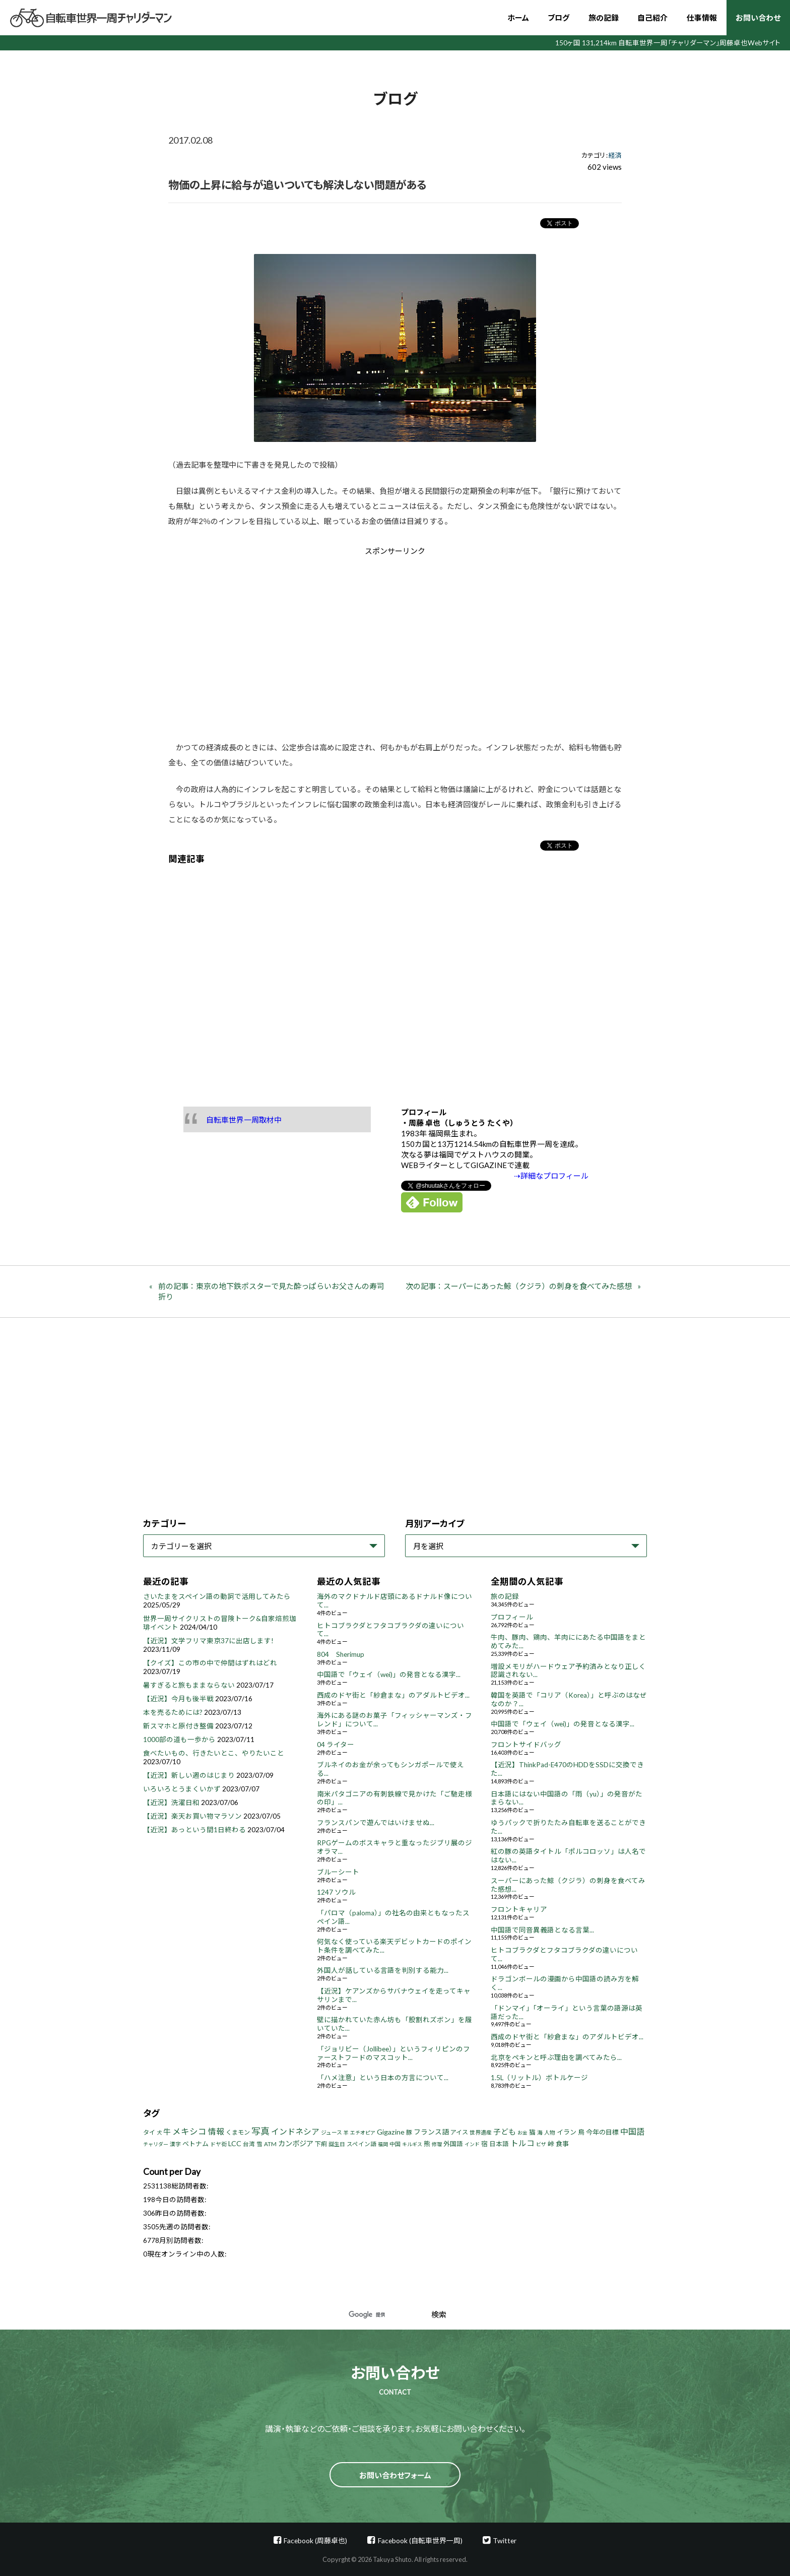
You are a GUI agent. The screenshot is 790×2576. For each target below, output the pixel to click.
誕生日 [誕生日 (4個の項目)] (336, 2144)
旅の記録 (603, 17)
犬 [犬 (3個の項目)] (159, 2133)
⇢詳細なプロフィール (551, 1175)
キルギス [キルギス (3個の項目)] (412, 2144)
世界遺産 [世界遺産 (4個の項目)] (481, 2132)
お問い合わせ (758, 17)
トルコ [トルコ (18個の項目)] (522, 2143)
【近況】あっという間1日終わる (194, 1830)
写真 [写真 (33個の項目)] (260, 2131)
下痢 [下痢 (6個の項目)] (321, 2144)
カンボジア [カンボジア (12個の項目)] (295, 2143)
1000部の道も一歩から (179, 1739)
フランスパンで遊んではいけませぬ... (375, 1823)
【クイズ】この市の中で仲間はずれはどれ (210, 1663)
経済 (615, 155)
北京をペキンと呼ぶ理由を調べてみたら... (556, 2057)
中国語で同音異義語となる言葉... (542, 1930)
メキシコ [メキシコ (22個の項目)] (189, 2132)
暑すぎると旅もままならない (189, 1685)
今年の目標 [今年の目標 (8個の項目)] (602, 2132)
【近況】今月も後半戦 (178, 1699)
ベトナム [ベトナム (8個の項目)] (195, 2144)
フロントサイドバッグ (526, 1745)
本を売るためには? (173, 1712)
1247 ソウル (336, 1892)
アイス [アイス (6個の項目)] (459, 2132)
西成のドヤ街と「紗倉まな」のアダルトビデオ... (393, 1695)
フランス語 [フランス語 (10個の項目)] (431, 2132)
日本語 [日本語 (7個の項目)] (499, 2144)
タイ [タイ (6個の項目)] (149, 2132)
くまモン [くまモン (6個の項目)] (238, 2132)
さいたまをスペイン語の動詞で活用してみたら (217, 1596)
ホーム (518, 17)
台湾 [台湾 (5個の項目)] (249, 2144)
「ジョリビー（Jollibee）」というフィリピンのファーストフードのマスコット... (393, 2053)
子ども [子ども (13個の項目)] (504, 2131)
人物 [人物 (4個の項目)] (549, 2132)
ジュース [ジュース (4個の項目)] (331, 2132)
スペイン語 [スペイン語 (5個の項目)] (361, 2144)
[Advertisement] (309, 641)
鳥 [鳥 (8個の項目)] (581, 2132)
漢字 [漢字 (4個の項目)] (175, 2144)
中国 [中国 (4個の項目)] (395, 2144)
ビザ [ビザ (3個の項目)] (541, 2144)
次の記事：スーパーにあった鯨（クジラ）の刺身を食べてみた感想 (519, 1286)
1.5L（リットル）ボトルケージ (539, 2078)
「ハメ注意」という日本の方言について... (382, 2078)
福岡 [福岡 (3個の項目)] (383, 2144)
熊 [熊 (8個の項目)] (427, 2144)
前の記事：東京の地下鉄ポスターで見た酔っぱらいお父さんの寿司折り (271, 1291)
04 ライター (335, 1745)
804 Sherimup (340, 1654)
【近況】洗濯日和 (171, 1802)
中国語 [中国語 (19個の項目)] (632, 2131)
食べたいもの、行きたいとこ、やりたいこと (213, 1753)
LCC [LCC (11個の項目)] (234, 2143)
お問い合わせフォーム (395, 2475)
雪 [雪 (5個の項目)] (259, 2144)
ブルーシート (338, 1872)
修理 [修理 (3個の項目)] (437, 2144)
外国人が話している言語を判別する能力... (382, 1970)
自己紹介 (652, 17)
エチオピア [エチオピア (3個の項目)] (362, 2133)
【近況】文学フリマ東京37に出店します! (208, 1641)
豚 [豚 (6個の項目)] (409, 2132)
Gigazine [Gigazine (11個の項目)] (391, 2132)
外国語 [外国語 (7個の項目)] (453, 2144)
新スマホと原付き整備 (178, 1726)
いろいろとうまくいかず (182, 1789)
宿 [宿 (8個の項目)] (484, 2144)
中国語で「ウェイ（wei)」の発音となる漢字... (388, 1674)
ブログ (558, 17)
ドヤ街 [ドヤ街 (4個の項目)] (218, 2144)
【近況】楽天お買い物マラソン (192, 1816)
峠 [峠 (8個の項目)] (551, 2144)
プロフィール (512, 1617)
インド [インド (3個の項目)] (472, 2144)
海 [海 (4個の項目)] (540, 2132)
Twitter (504, 2540)
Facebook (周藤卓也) (315, 2540)
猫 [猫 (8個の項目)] (532, 2132)
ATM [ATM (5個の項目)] (270, 2144)
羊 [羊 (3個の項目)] (346, 2133)
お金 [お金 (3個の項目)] (522, 2133)
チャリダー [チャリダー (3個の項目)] (155, 2144)
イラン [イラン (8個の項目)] (566, 2132)
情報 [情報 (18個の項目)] (216, 2131)
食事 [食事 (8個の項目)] (562, 2144)
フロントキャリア (519, 1909)
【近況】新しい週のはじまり (189, 1775)
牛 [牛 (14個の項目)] (167, 2131)
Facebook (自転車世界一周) (420, 2540)
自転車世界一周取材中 (244, 1119)
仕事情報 (702, 17)
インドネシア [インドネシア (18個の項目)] (295, 2131)
